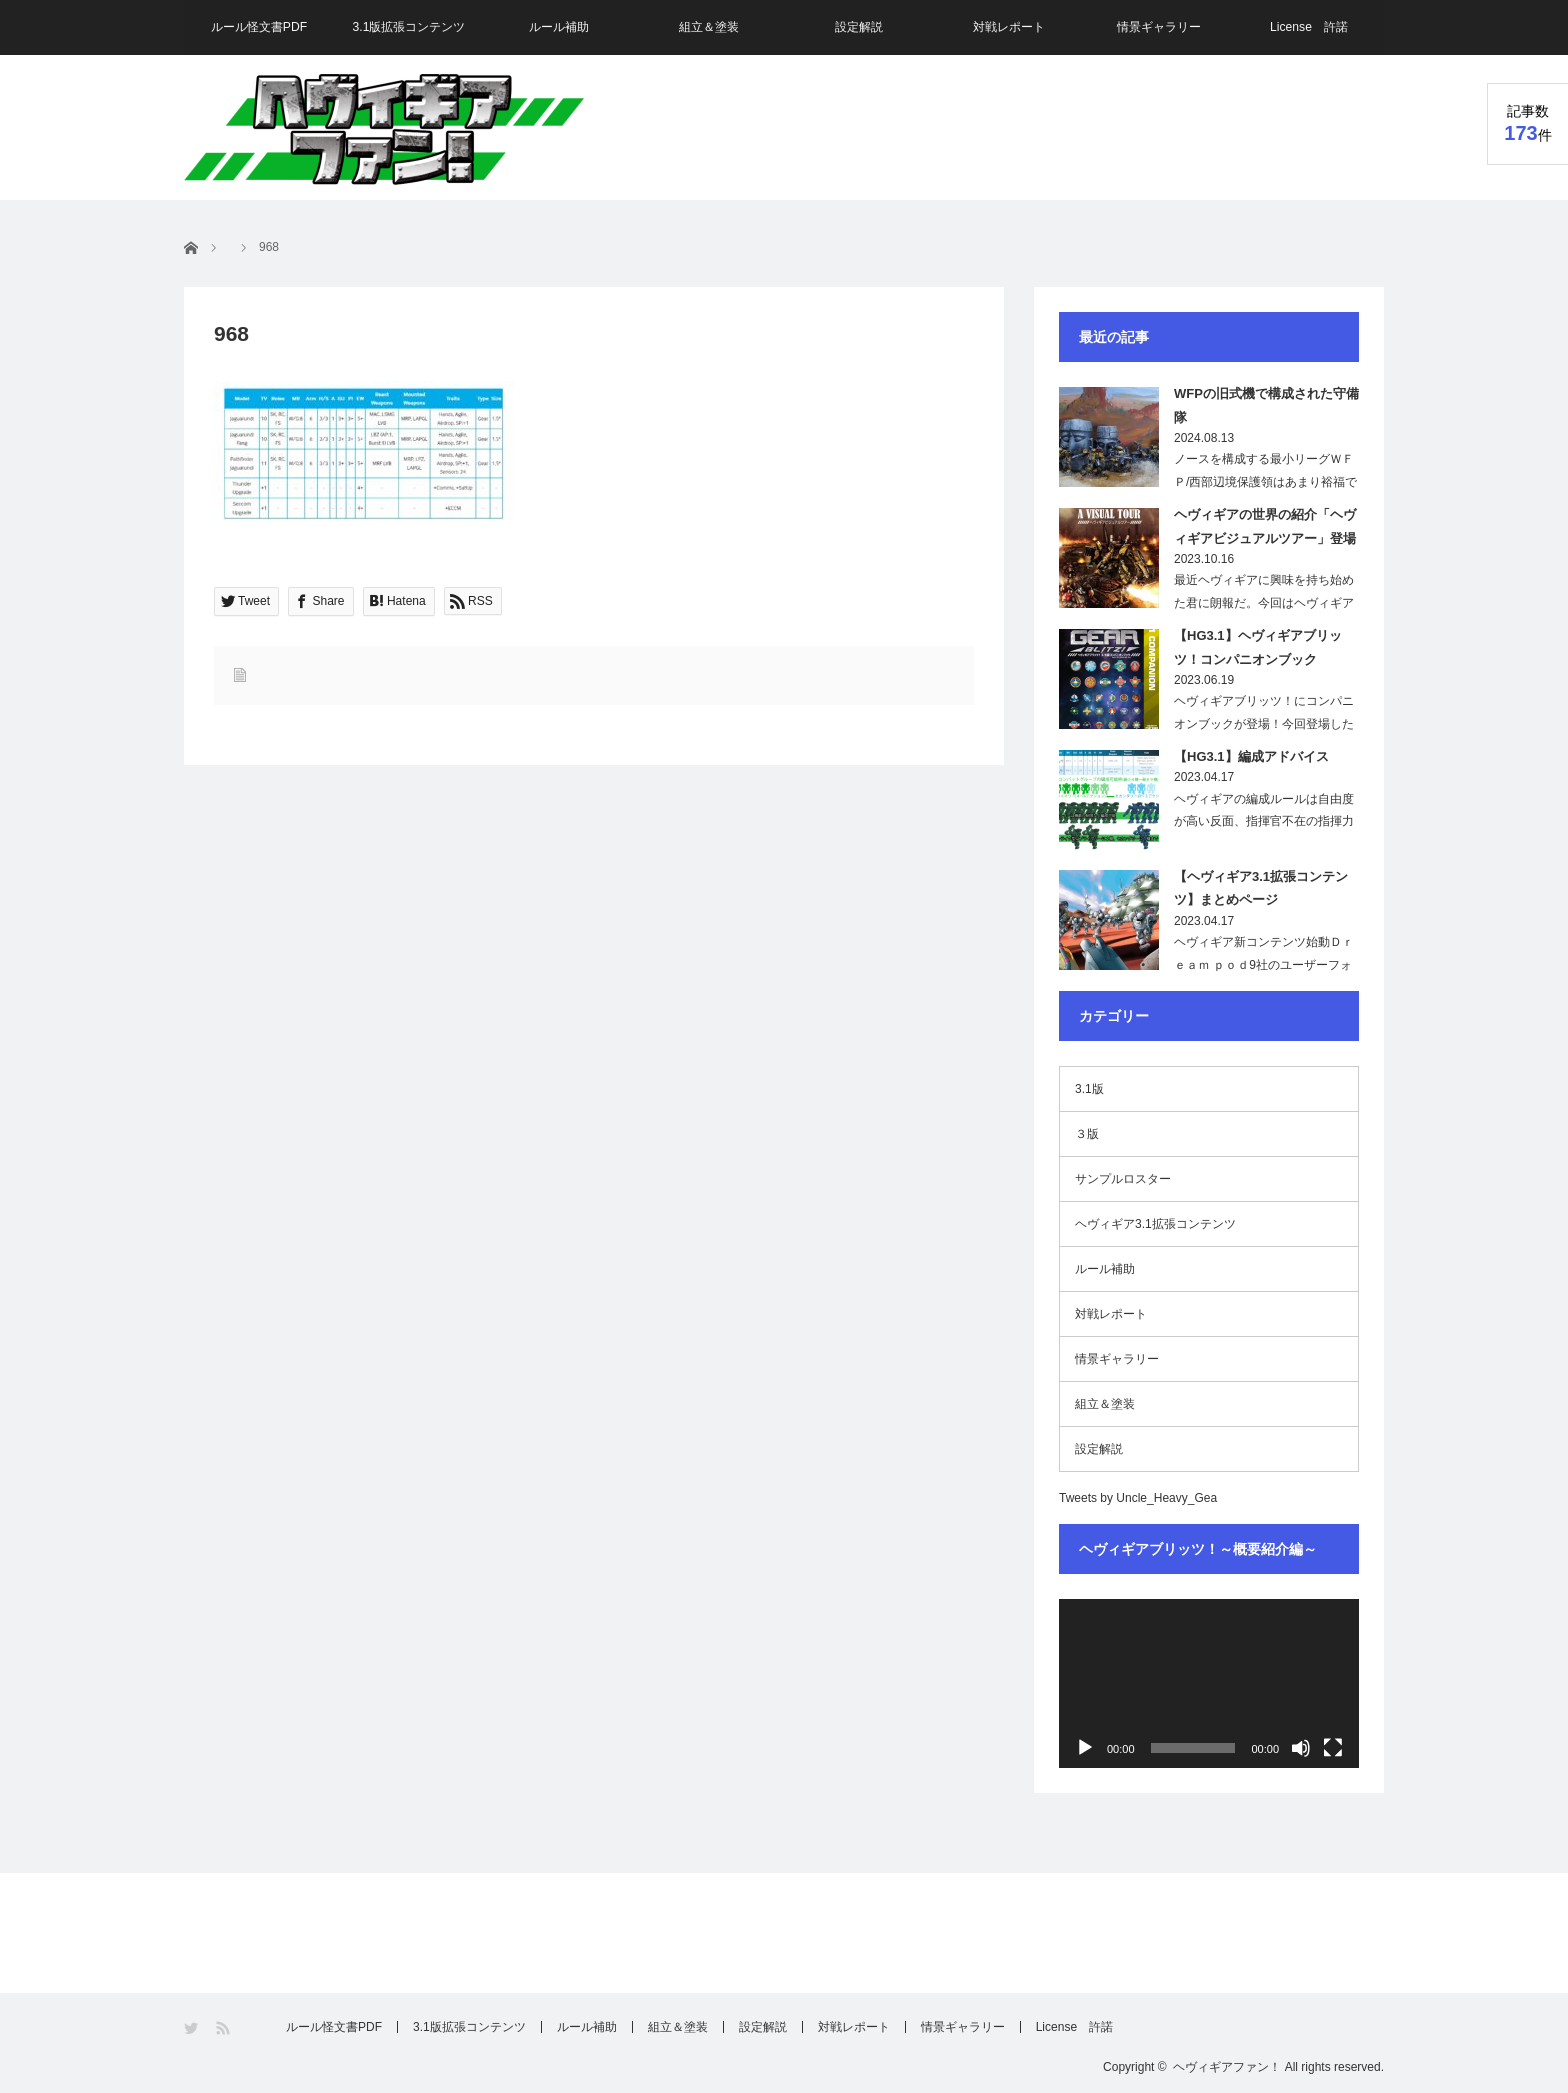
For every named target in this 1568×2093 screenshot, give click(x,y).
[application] (1209, 1683)
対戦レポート (1009, 27)
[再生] (1085, 1748)
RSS (224, 2028)
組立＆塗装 (709, 27)
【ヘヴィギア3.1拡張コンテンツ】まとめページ (1261, 888)
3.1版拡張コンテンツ (409, 27)
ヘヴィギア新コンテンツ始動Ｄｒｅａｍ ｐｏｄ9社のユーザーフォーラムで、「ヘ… (1264, 965)
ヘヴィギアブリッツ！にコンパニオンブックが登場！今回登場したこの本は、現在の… (1264, 724)
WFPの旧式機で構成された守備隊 (1266, 405)
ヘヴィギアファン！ (1227, 2067)
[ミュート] (1301, 1748)
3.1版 (1089, 1089)
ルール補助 (559, 27)
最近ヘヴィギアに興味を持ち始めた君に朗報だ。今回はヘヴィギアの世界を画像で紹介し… (1264, 603)
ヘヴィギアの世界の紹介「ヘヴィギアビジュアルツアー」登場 (1265, 526)
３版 (1087, 1134)
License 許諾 (1308, 27)
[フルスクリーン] (1333, 1748)
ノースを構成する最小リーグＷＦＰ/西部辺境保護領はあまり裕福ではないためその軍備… (1265, 482)
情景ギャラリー (1159, 27)
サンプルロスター (1123, 1179)
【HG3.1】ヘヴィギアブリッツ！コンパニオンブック (1258, 647)
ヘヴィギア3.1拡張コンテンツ (1155, 1224)
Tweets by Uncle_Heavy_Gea (1138, 1498)
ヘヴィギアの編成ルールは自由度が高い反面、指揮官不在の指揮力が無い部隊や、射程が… (1264, 822)
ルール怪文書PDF (259, 27)
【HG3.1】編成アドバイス (1251, 756)
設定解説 (859, 27)
